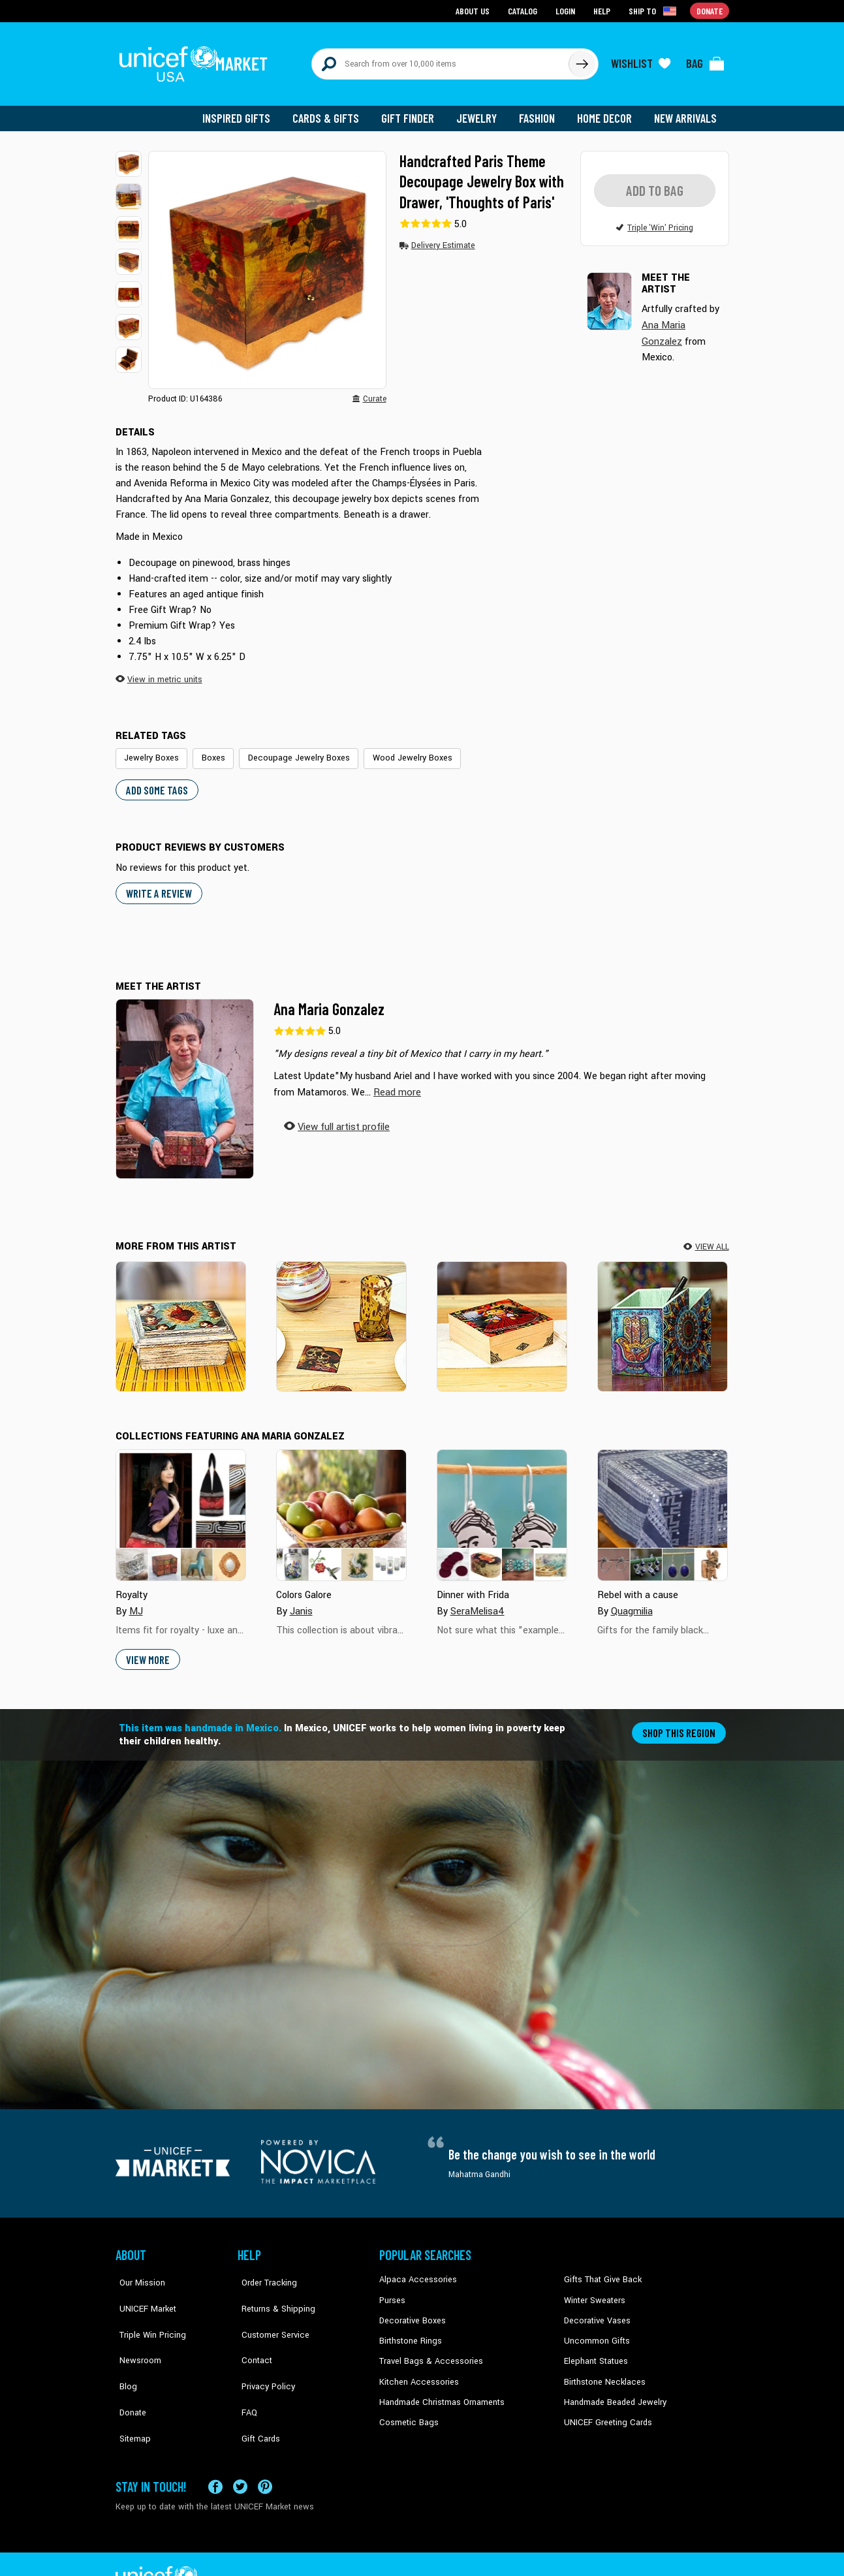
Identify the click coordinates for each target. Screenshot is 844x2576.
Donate (129, 2369)
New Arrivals (686, 111)
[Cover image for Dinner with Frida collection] (502, 1505)
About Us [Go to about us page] (475, 10)
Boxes (209, 750)
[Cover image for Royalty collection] (181, 1505)
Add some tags (155, 781)
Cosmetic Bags (407, 2409)
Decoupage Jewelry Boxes (290, 750)
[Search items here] (440, 60)
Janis (301, 1601)
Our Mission (138, 2270)
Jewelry (481, 111)
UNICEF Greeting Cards (605, 2409)
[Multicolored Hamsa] (662, 1317)
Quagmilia (632, 1601)
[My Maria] (502, 1317)
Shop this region (680, 1722)
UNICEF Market (142, 2290)
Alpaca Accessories (414, 2270)
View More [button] (147, 1649)
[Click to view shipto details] (654, 10)
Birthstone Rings (409, 2330)
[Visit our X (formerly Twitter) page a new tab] (240, 2453)
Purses (392, 2290)
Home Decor (607, 111)
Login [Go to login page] (566, 10)
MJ (136, 1601)
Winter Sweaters (593, 2290)
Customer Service (269, 2310)
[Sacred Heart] (181, 1317)
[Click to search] (582, 60)
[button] (129, 157)
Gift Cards (256, 2389)
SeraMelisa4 (476, 1601)
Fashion (540, 111)
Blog (124, 2349)
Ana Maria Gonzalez (329, 999)
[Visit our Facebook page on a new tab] (215, 2453)
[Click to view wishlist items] (641, 60)
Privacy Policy (263, 2349)
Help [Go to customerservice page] (603, 10)
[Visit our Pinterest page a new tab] (265, 2453)
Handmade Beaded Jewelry (612, 2389)
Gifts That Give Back (600, 2270)
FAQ (245, 2369)
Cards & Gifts (333, 111)
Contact (252, 2330)
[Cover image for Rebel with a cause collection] (662, 1505)
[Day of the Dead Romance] (341, 1317)
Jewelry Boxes (150, 750)
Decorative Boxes (410, 2310)
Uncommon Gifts (595, 2330)
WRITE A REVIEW (157, 883)
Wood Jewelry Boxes (397, 750)
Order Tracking (264, 2270)
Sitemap (131, 2389)
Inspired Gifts (246, 111)
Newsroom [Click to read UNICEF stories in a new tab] (135, 2330)
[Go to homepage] (197, 60)
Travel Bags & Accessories (427, 2349)
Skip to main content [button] (422, 0)
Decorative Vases (595, 2310)
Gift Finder (413, 111)
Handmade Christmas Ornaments (440, 2389)
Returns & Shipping (272, 2290)
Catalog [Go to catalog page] (524, 10)
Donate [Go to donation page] (710, 10)
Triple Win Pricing (147, 2310)
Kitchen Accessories (415, 2369)
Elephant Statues (594, 2349)
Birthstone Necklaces (602, 2369)
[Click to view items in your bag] (705, 60)
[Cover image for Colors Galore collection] (341, 1505)
